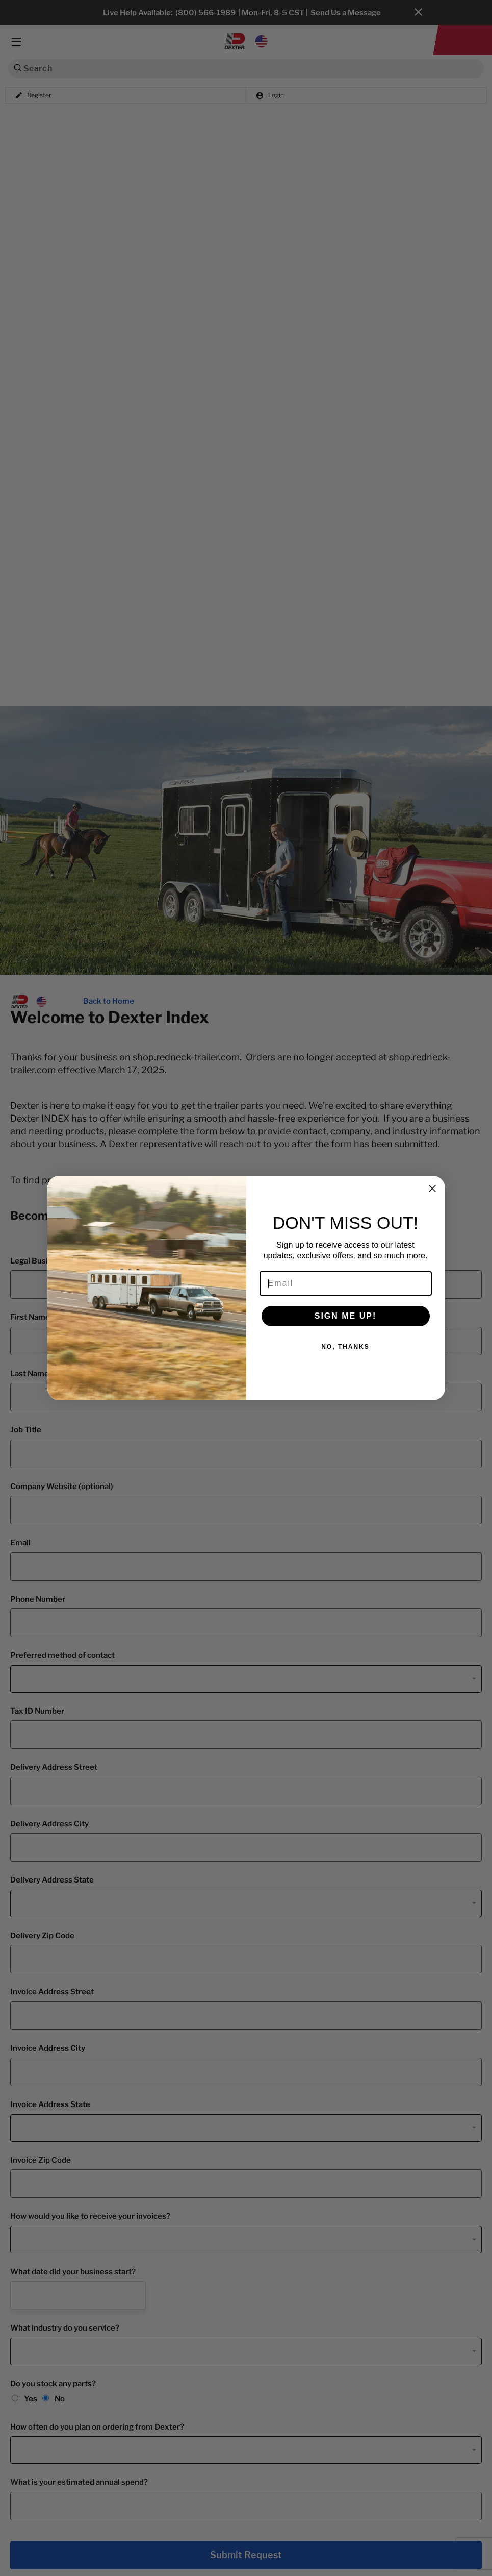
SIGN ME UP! (346, 1315)
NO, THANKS (345, 1346)
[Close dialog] (432, 1188)
